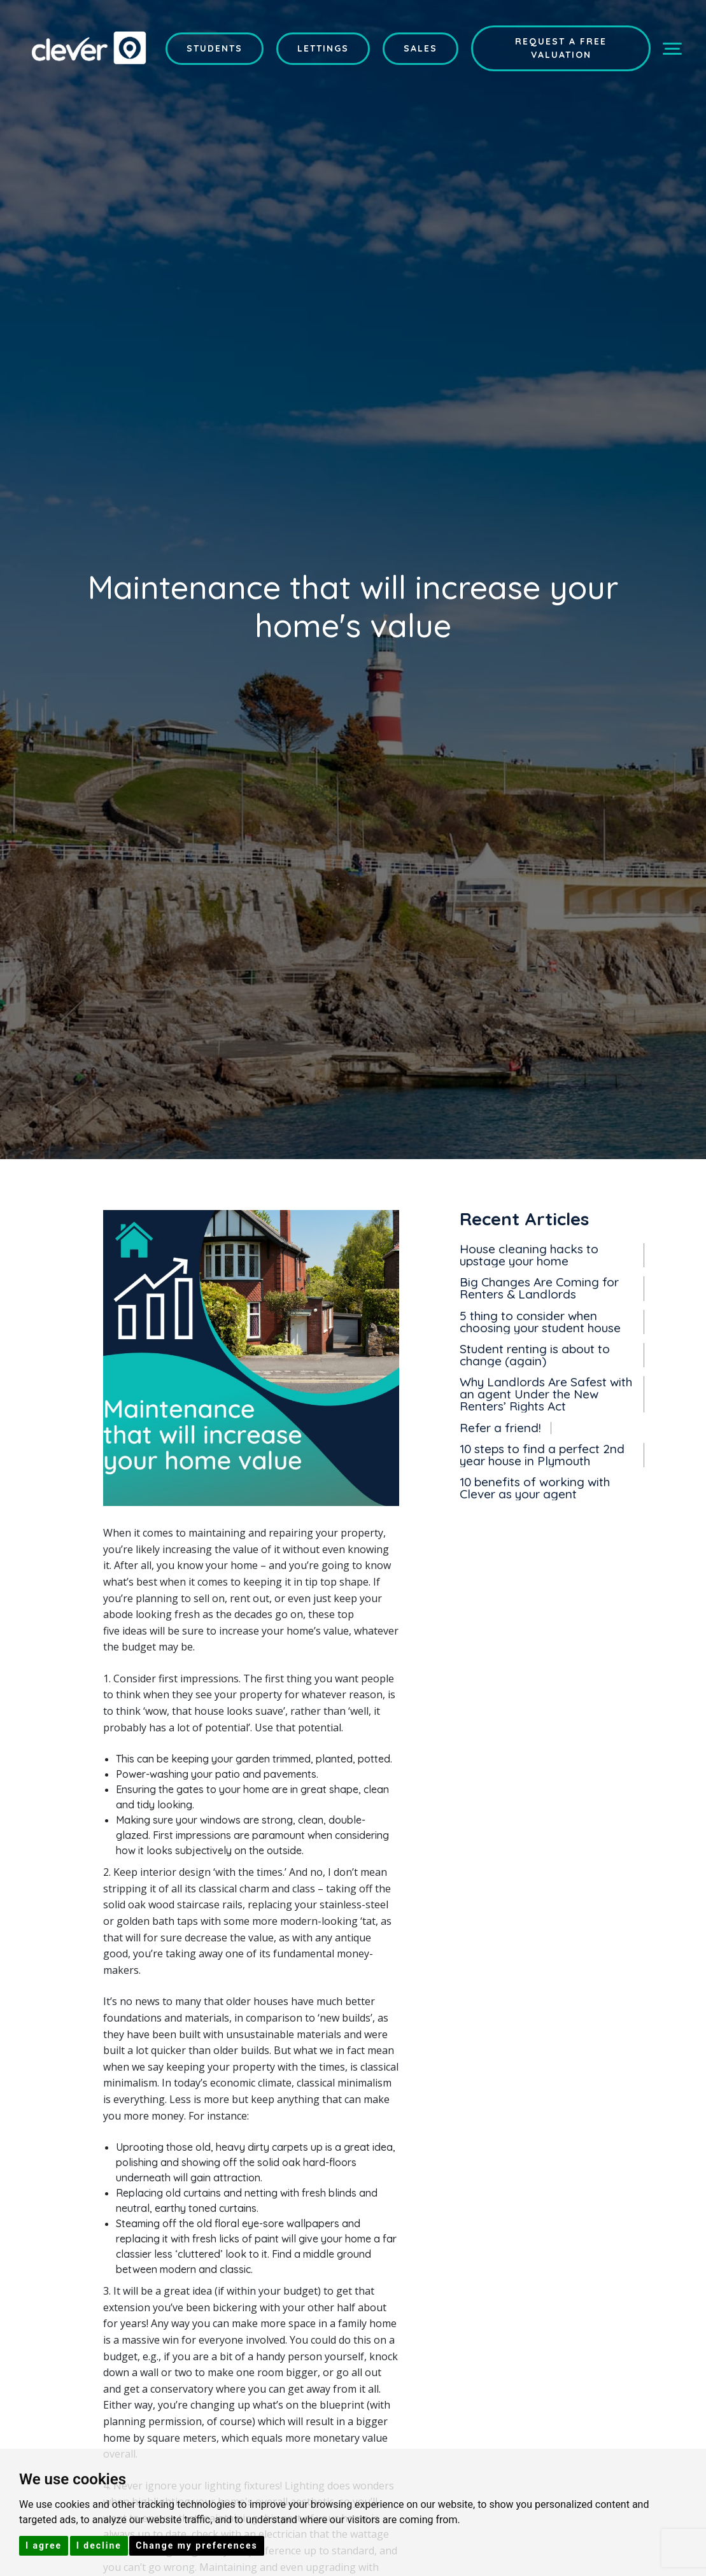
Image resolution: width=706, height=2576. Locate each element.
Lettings (323, 48)
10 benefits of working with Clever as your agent (535, 1487)
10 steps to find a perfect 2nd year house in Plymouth (542, 1454)
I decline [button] (99, 2545)
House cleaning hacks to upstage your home (529, 1255)
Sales (420, 48)
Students (215, 48)
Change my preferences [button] (196, 2545)
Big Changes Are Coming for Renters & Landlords (539, 1288)
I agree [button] (43, 2545)
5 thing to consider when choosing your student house (540, 1321)
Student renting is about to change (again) (535, 1354)
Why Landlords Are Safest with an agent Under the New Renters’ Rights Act (546, 1394)
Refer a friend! (500, 1427)
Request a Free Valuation (561, 48)
